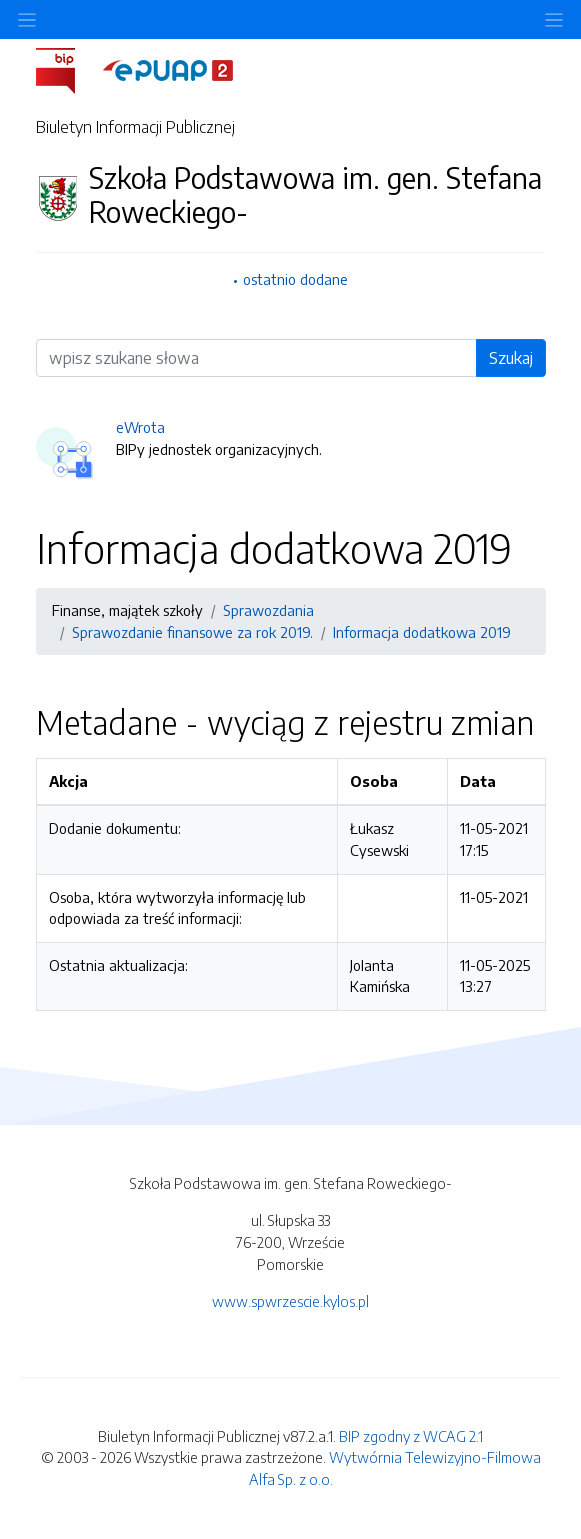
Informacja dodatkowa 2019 (422, 632)
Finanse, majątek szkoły (127, 610)
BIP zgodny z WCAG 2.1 (411, 1436)
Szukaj (511, 358)
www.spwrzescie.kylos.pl (290, 1301)
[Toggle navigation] (554, 19)
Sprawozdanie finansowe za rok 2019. (192, 632)
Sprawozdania (268, 610)
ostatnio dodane (295, 279)
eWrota (140, 427)
